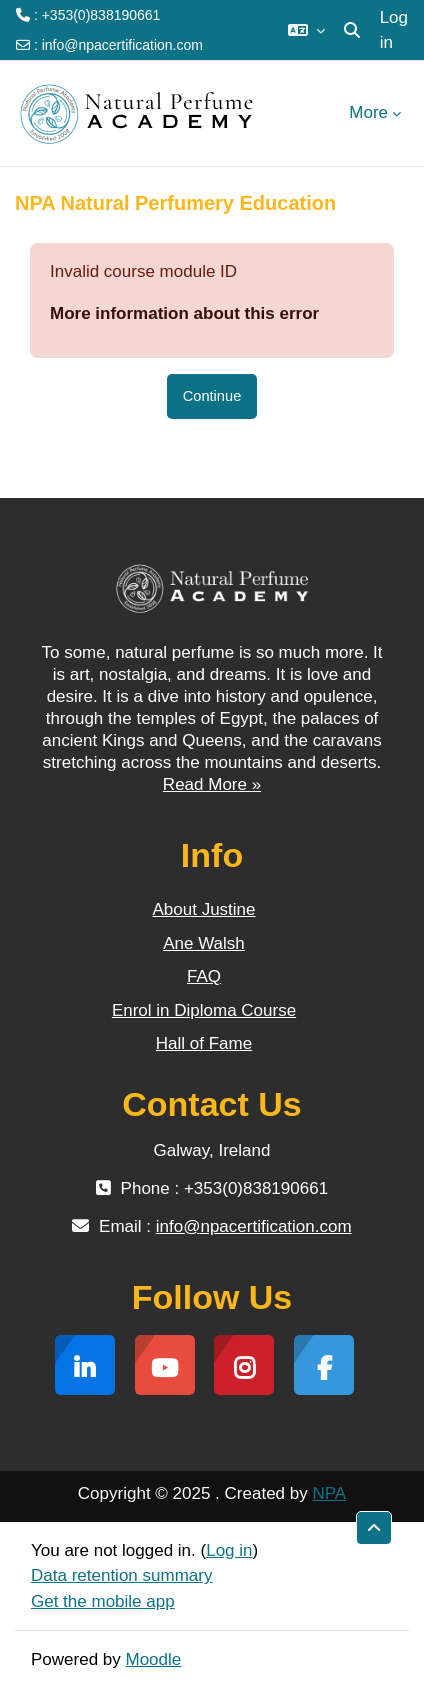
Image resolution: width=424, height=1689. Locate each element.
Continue (212, 396)
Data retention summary (121, 1575)
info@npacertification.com (122, 45)
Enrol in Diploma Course (204, 1010)
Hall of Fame (204, 1043)
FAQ (204, 976)
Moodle (154, 1659)
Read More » (212, 784)
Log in (394, 30)
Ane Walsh (204, 943)
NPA (329, 1493)
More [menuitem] (368, 112)
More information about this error (184, 313)
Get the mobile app (103, 1601)
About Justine (203, 909)
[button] (306, 30)
